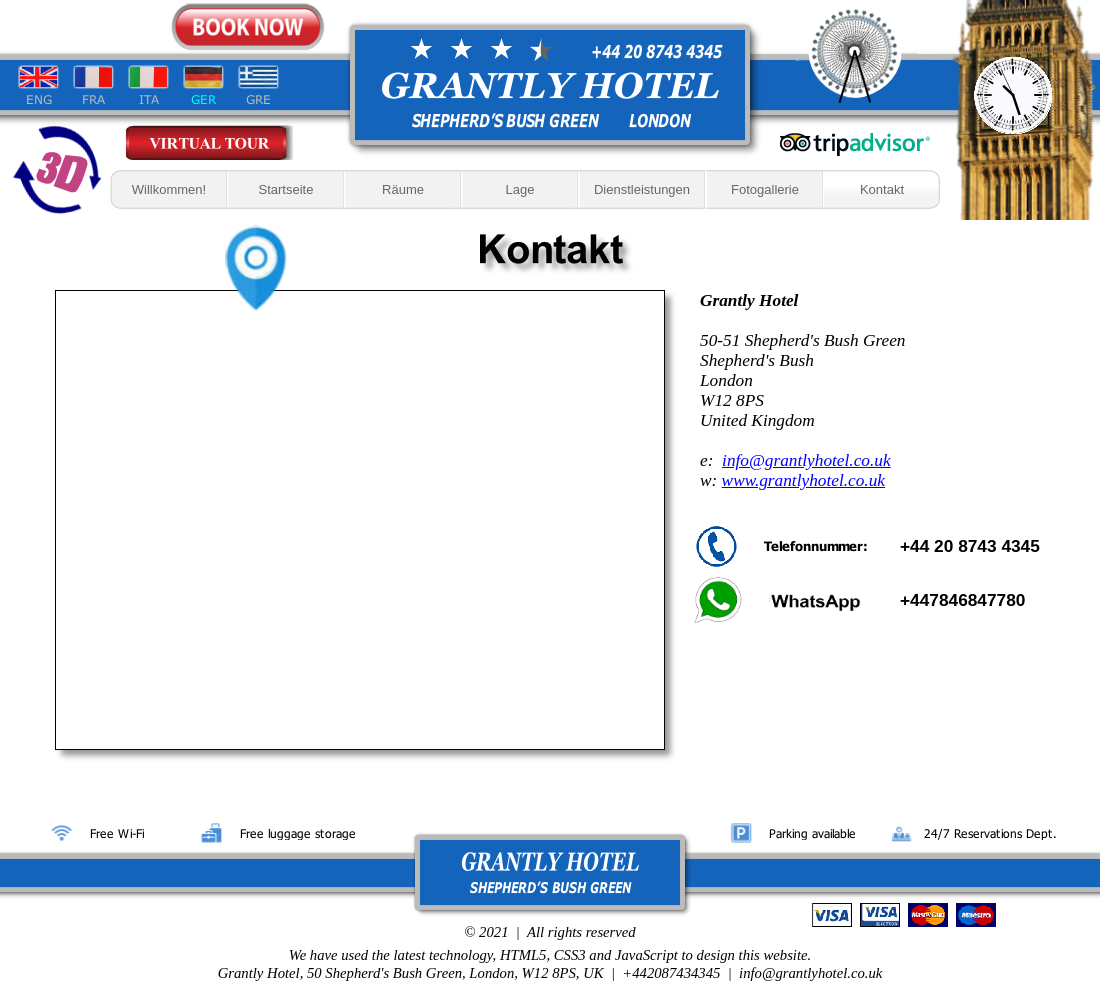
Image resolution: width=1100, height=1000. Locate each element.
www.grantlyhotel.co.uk (803, 480)
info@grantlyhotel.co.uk (806, 460)
